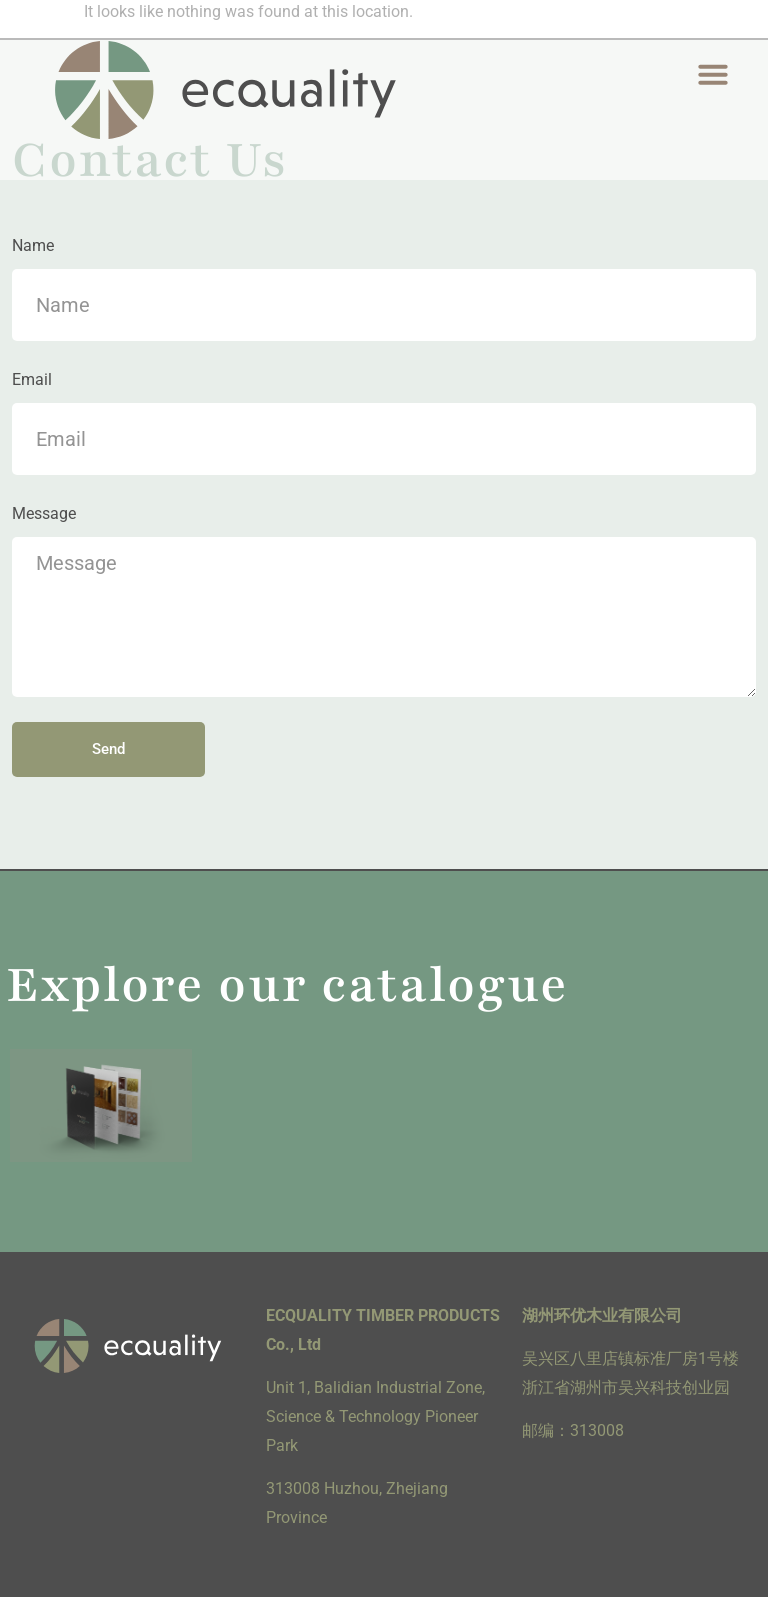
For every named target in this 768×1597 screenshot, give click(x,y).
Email (32, 379)
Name (33, 245)
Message (44, 513)
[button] (712, 74)
